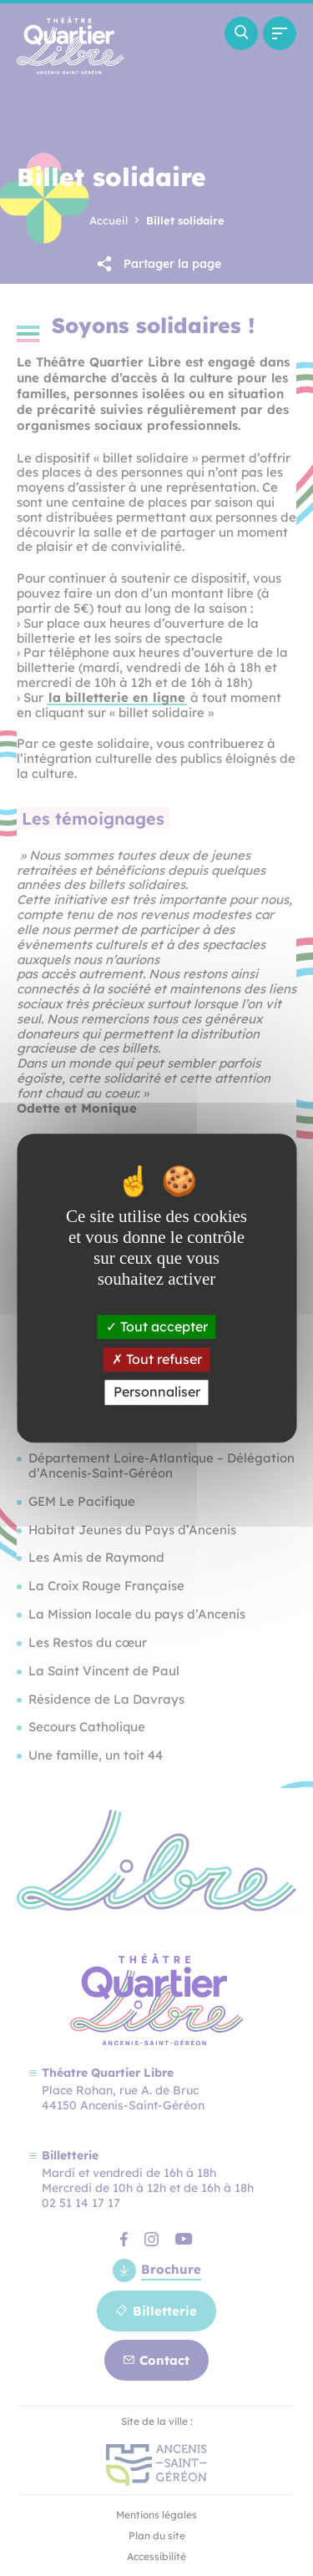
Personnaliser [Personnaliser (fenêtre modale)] (157, 1392)
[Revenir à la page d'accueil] (70, 69)
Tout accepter (157, 1326)
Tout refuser (157, 1359)
